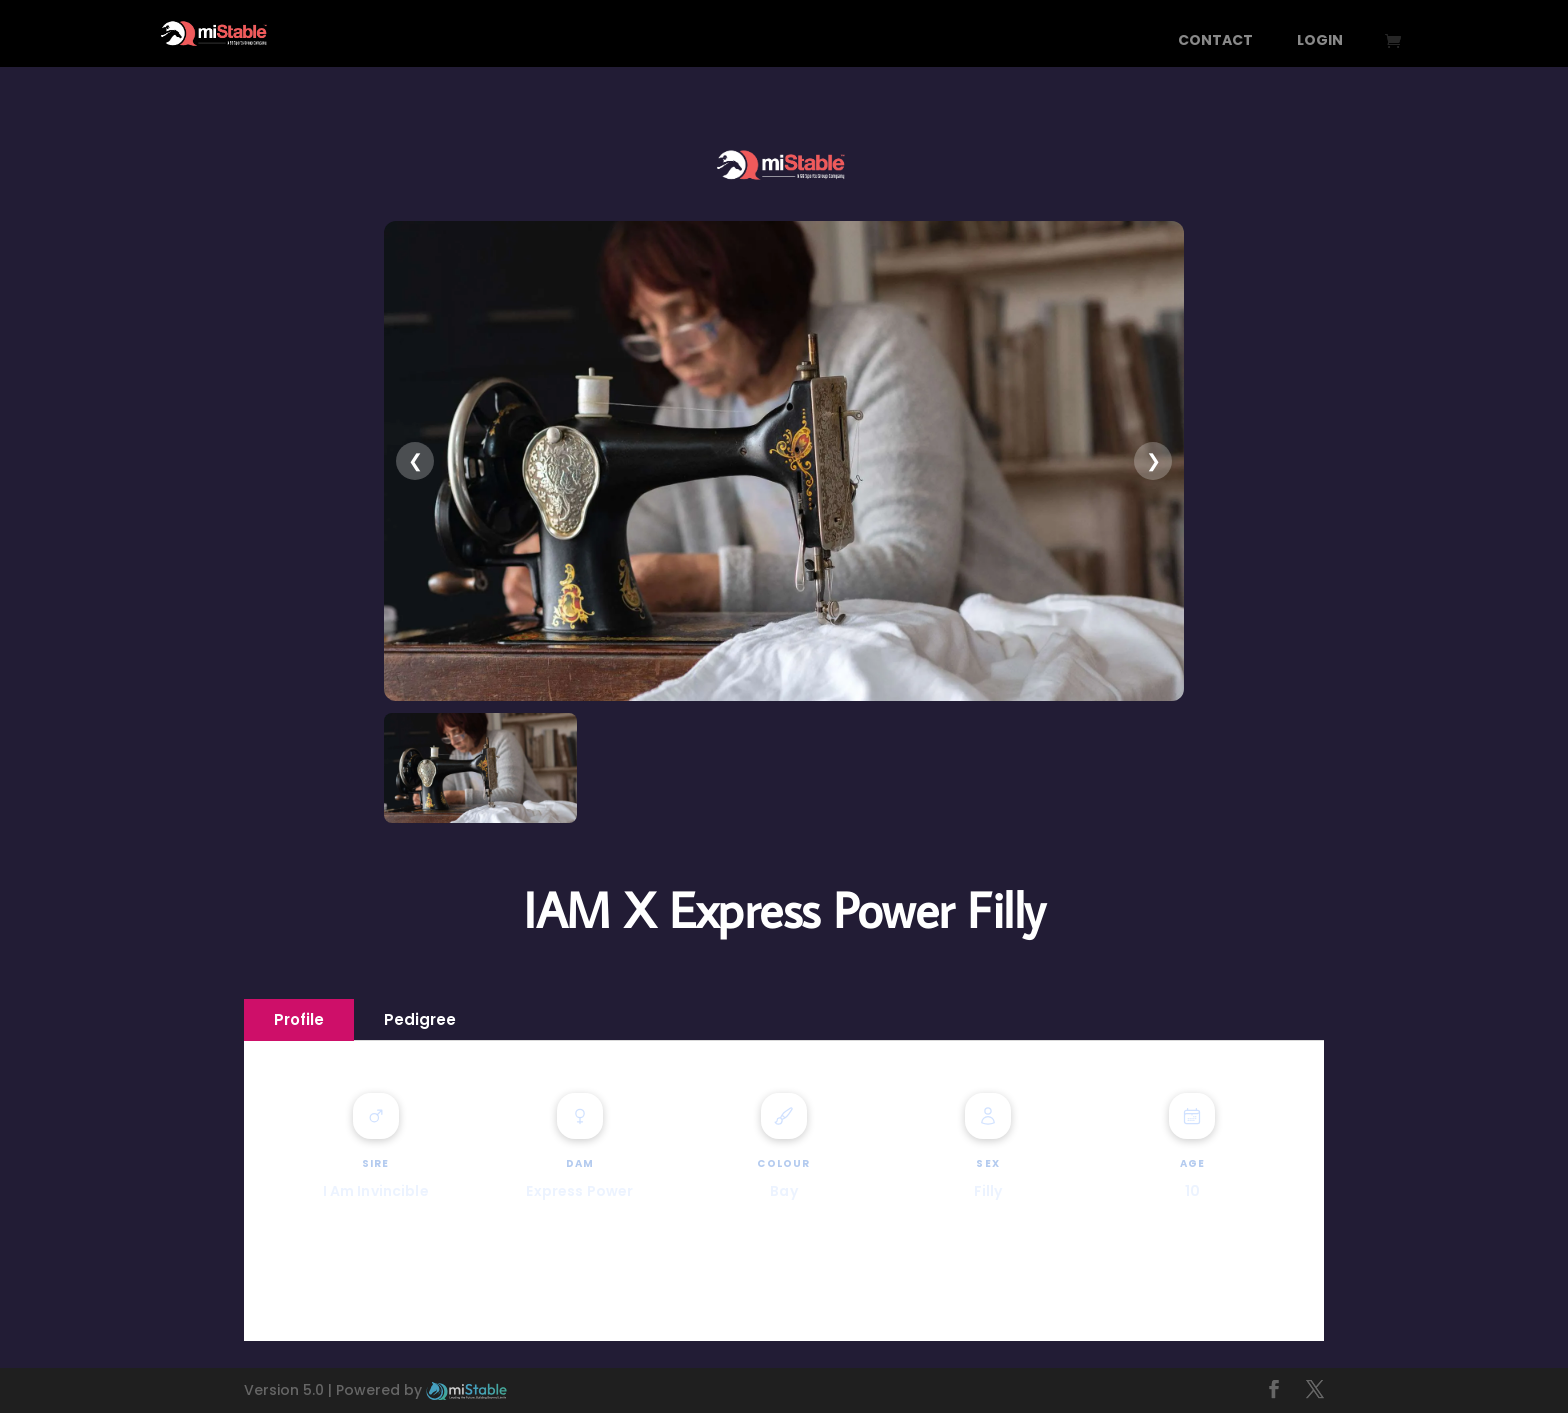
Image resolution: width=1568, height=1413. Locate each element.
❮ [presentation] (415, 460)
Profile (299, 1019)
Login (1320, 41)
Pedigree (420, 1019)
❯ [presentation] (1153, 460)
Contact (1215, 41)
